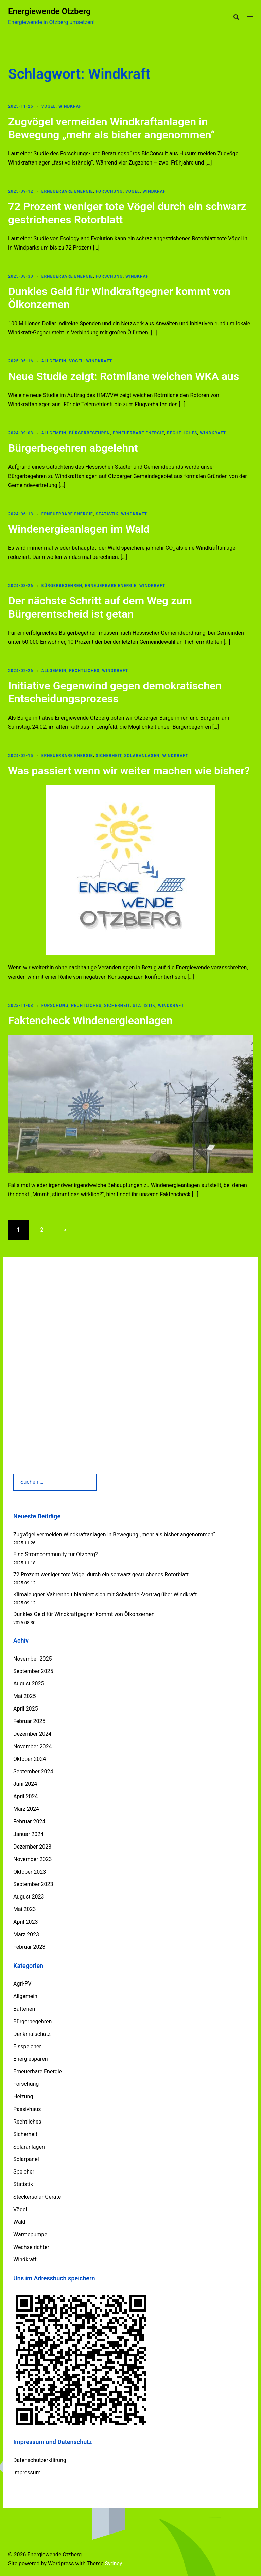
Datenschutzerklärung (39, 2460)
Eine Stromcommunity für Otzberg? (55, 1554)
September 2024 (33, 1771)
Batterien (24, 2009)
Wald (19, 2222)
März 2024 (26, 1809)
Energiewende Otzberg (49, 11)
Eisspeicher (27, 2046)
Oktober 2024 (29, 1759)
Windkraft (71, 106)
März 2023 (26, 1934)
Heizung (23, 2096)
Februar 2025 (29, 1721)
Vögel (48, 106)
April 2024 (25, 1796)
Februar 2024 (29, 1821)
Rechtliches (182, 433)
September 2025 (33, 1671)
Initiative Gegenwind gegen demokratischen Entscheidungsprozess (115, 692)
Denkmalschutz (32, 2034)
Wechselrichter (31, 2247)
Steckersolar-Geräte (37, 2197)
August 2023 (28, 1896)
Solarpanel (26, 2159)
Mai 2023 (24, 1909)
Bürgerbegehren (89, 433)
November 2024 (32, 1746)
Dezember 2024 (32, 1734)
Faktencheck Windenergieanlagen (90, 1020)
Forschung (109, 191)
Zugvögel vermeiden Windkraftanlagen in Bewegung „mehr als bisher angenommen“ (111, 128)
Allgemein (54, 361)
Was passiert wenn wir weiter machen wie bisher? (129, 770)
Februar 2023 (29, 1947)
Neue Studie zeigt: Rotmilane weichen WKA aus (123, 376)
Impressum (27, 2472)
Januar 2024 (28, 1834)
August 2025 (28, 1683)
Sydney (113, 2563)
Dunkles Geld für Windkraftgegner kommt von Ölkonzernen (84, 1614)
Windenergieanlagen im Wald (79, 528)
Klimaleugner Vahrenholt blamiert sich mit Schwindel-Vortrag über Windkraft (105, 1594)
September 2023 (33, 1884)
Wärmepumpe (30, 2234)
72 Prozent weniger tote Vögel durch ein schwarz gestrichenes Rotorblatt (101, 1574)
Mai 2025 (24, 1696)
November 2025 (32, 1658)
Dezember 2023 (32, 1846)
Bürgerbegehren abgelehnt (73, 448)
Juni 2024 (25, 1784)
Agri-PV (22, 1983)
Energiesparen (30, 2059)
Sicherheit (108, 755)
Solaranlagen (141, 755)
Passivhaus (27, 2109)
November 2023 (32, 1859)
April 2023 (25, 1922)
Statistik (106, 514)
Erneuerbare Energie (67, 191)
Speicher (23, 2171)
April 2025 (25, 1708)
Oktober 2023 (29, 1872)
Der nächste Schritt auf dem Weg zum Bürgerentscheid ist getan (100, 607)
